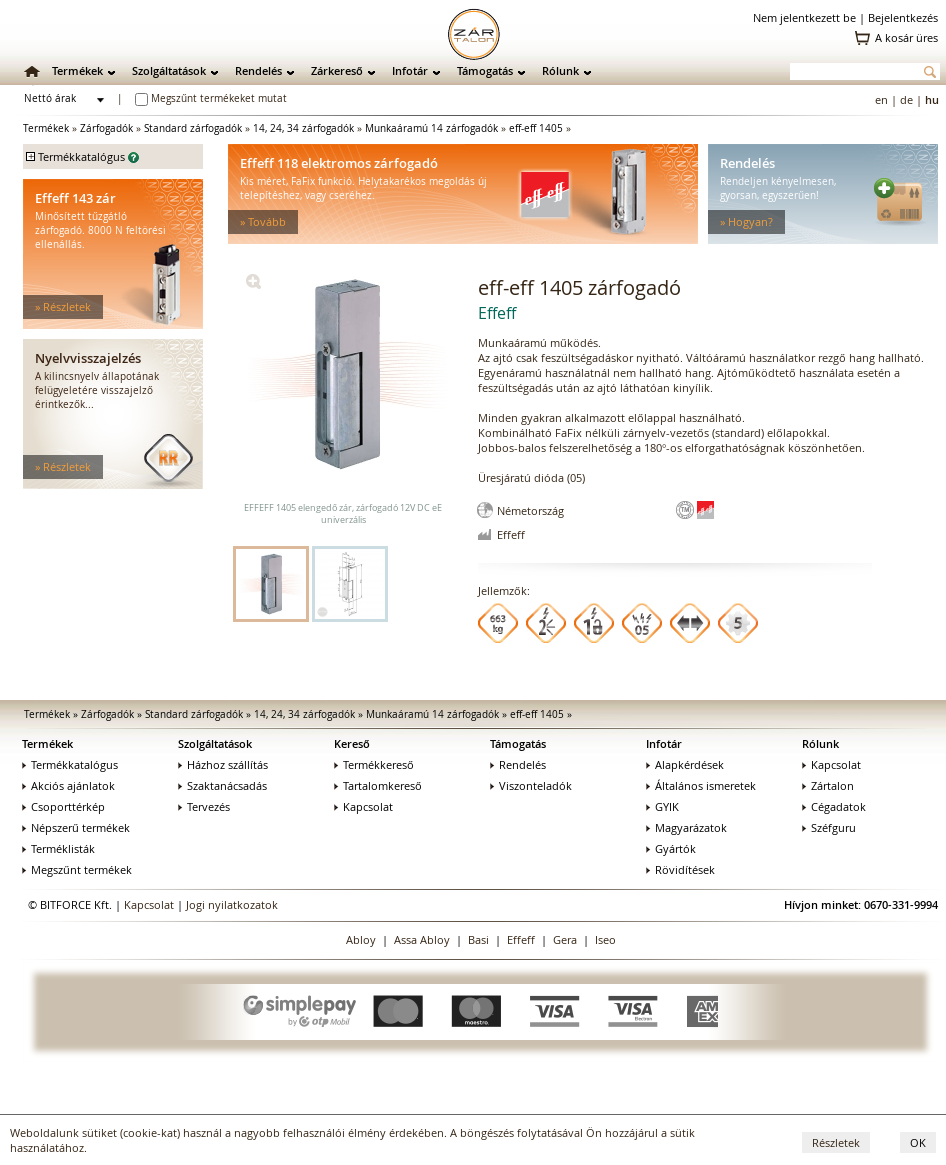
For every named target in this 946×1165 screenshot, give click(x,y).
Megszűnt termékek (77, 869)
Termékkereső (374, 764)
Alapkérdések (685, 764)
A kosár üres (906, 37)
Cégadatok (834, 806)
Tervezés (204, 806)
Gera (565, 939)
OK (918, 1142)
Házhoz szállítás (223, 764)
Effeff (521, 939)
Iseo (605, 939)
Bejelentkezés (903, 17)
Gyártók (671, 848)
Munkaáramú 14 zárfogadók (431, 128)
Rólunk (560, 70)
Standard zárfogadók (193, 128)
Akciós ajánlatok (68, 785)
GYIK (662, 806)
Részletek (836, 1142)
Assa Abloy (422, 939)
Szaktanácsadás (222, 785)
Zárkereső (337, 70)
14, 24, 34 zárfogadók (303, 128)
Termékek (77, 70)
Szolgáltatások (169, 70)
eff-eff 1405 (536, 128)
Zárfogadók (106, 128)
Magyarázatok (686, 827)
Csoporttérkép (63, 806)
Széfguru (829, 827)
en (881, 99)
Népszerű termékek (76, 827)
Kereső (352, 743)
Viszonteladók (531, 785)
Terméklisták (58, 848)
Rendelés (258, 70)
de (906, 99)
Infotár (410, 70)
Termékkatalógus (70, 764)
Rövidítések (680, 869)
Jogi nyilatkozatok (232, 904)
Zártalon (828, 785)
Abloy (361, 939)
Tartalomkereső (378, 785)
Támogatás (485, 70)
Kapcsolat (363, 806)
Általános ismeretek (701, 785)
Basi (478, 939)
